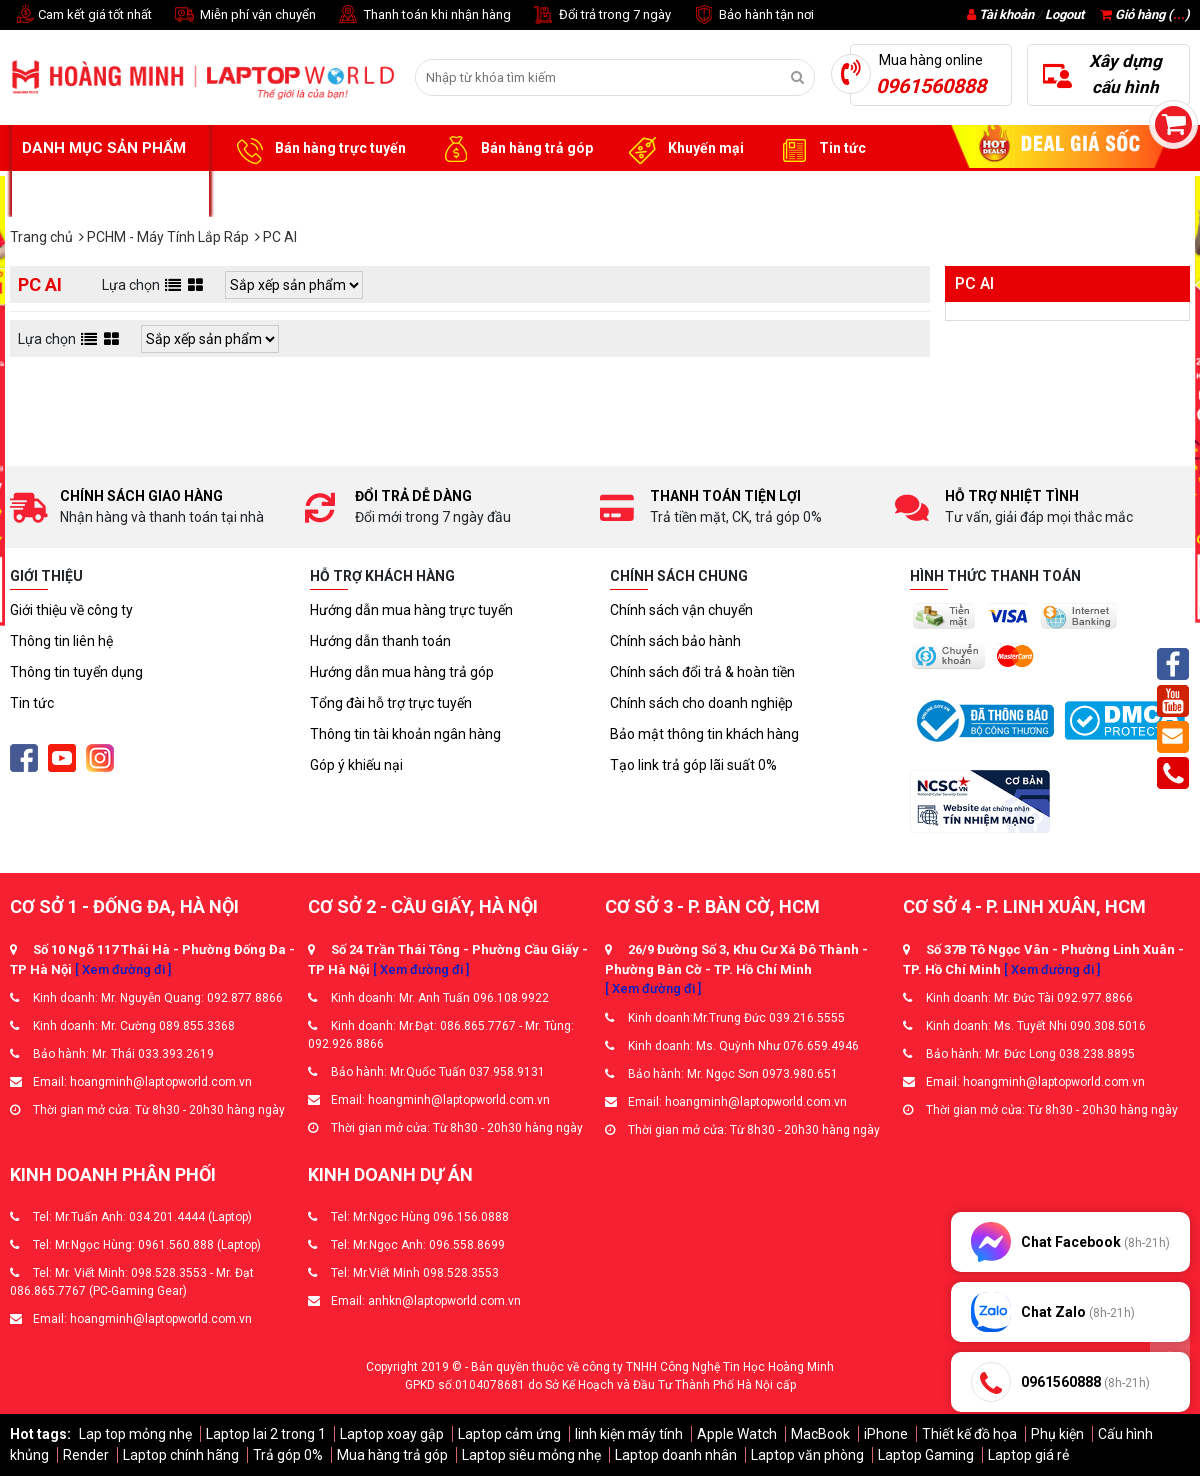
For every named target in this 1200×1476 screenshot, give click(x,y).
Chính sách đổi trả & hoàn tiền (702, 672)
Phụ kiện (1057, 1434)
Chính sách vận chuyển (681, 610)
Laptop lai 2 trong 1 (266, 1434)
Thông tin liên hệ (61, 641)
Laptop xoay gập (392, 1434)
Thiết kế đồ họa (969, 1434)
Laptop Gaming (926, 1455)
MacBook (820, 1434)
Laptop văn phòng (807, 1455)
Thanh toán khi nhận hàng (423, 15)
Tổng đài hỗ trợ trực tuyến (391, 703)
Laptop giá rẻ (1028, 1455)
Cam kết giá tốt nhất (81, 15)
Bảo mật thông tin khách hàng (704, 734)
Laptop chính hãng (181, 1455)
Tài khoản (1006, 14)
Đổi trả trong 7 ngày (601, 15)
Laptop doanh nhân (676, 1455)
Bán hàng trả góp (514, 149)
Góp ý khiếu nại (356, 765)
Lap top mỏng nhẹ (135, 1434)
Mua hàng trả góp (392, 1455)
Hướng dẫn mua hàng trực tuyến (411, 610)
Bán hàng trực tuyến (318, 149)
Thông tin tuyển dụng (76, 672)
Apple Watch (737, 1434)
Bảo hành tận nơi (752, 15)
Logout (1064, 14)
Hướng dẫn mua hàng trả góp (402, 672)
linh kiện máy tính (629, 1434)
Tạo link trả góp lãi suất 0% (693, 765)
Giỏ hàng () (1145, 14)
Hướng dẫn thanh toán (380, 641)
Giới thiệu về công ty (71, 610)
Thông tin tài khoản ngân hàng (405, 734)
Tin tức (820, 149)
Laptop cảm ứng (509, 1434)
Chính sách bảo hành (675, 641)
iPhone (886, 1434)
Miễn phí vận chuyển (244, 15)
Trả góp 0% (288, 1455)
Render (86, 1455)
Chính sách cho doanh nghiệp (701, 703)
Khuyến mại (683, 149)
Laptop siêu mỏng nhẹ (531, 1455)
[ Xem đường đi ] (123, 969)
